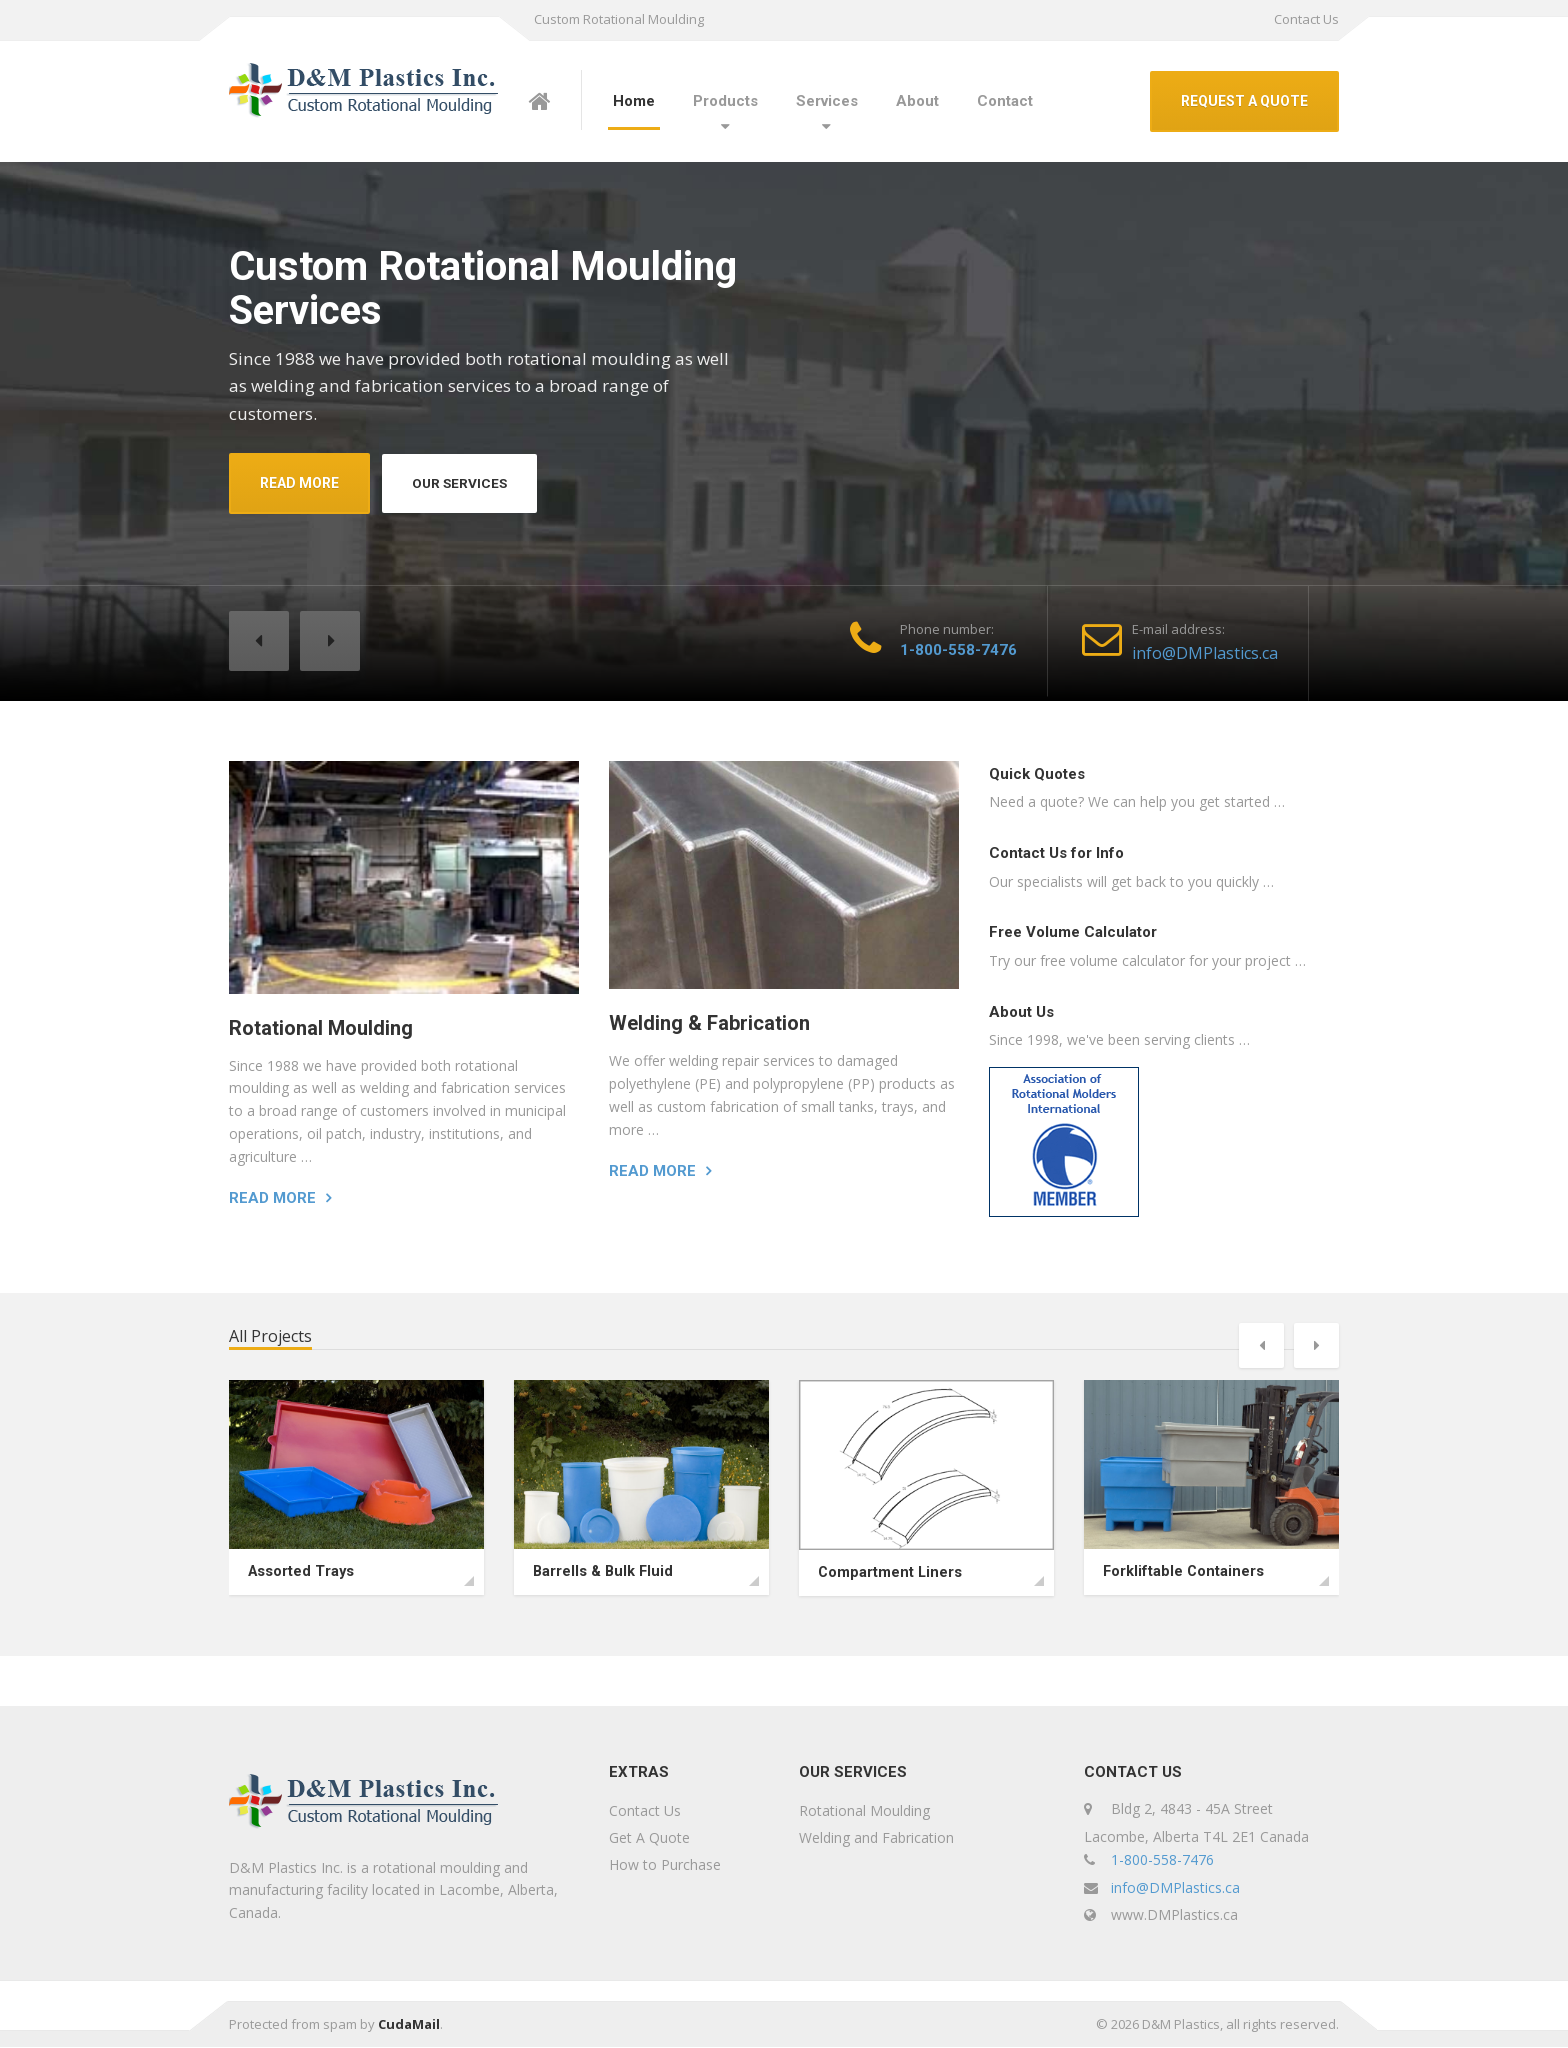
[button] (259, 641)
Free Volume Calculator (1073, 932)
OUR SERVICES (462, 483)
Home (634, 101)
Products (725, 101)
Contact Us (1306, 19)
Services (827, 101)
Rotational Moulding (321, 1028)
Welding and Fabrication (876, 1837)
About (917, 101)
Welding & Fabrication (709, 1023)
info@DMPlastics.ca (1205, 653)
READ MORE (299, 483)
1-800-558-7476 (958, 650)
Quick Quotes (1037, 774)
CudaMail (409, 2025)
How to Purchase (665, 1864)
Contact (1005, 101)
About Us (1021, 1012)
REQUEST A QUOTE (1244, 101)
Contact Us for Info (1056, 853)
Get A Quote (649, 1837)
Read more (272, 1198)
